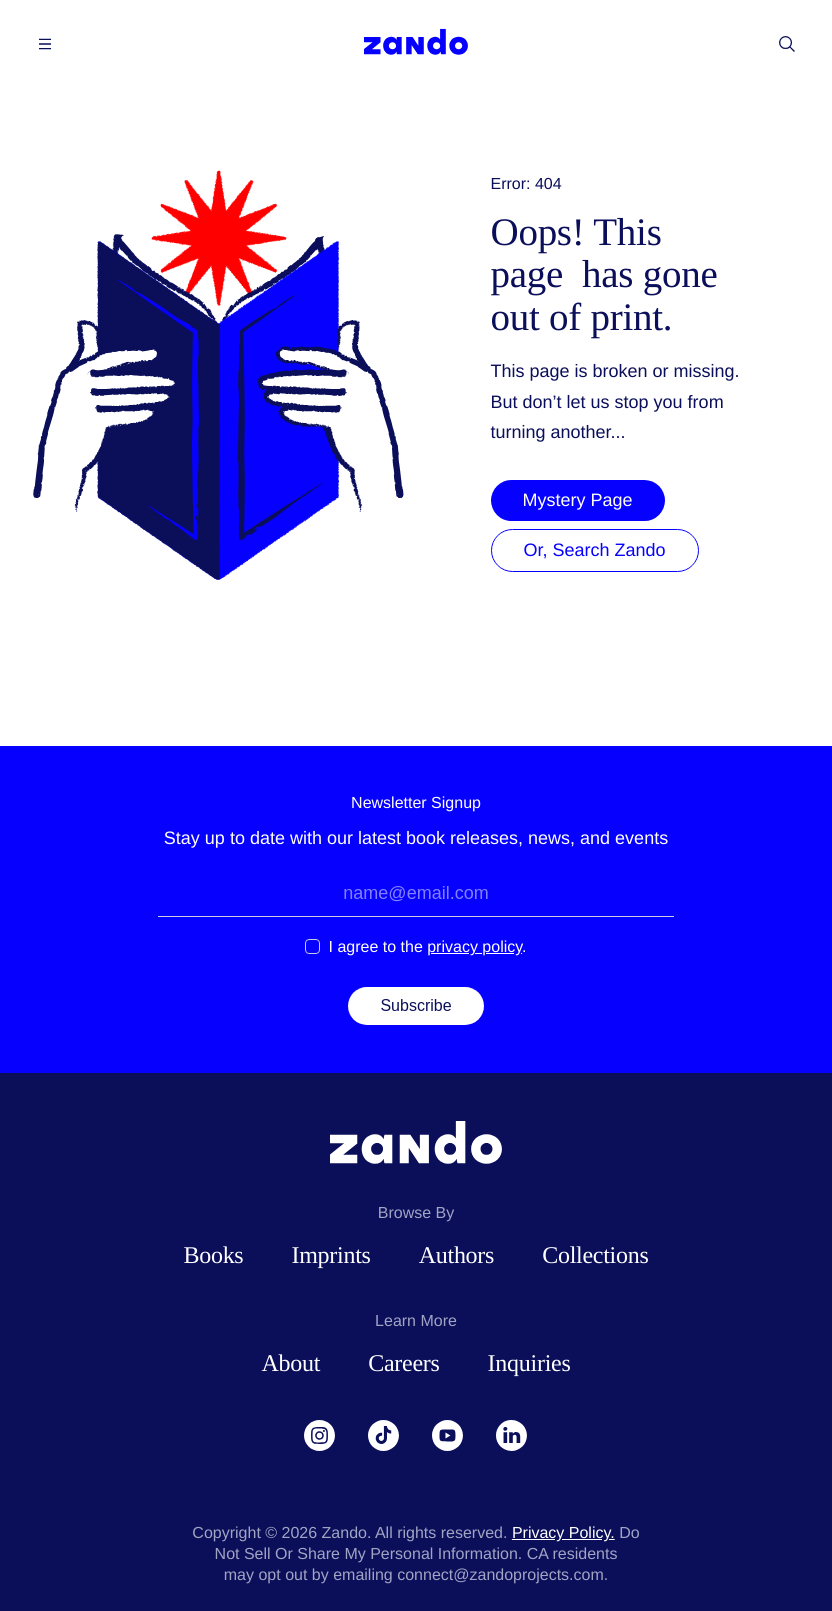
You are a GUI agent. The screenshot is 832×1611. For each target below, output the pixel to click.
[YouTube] (448, 1436)
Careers (403, 1364)
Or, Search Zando (595, 550)
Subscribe (415, 1005)
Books (213, 1256)
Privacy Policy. (563, 1533)
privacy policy (474, 947)
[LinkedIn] (512, 1436)
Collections (595, 1256)
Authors (456, 1256)
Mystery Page (578, 500)
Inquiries (529, 1364)
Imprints (330, 1256)
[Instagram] (320, 1436)
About (290, 1364)
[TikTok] (384, 1436)
